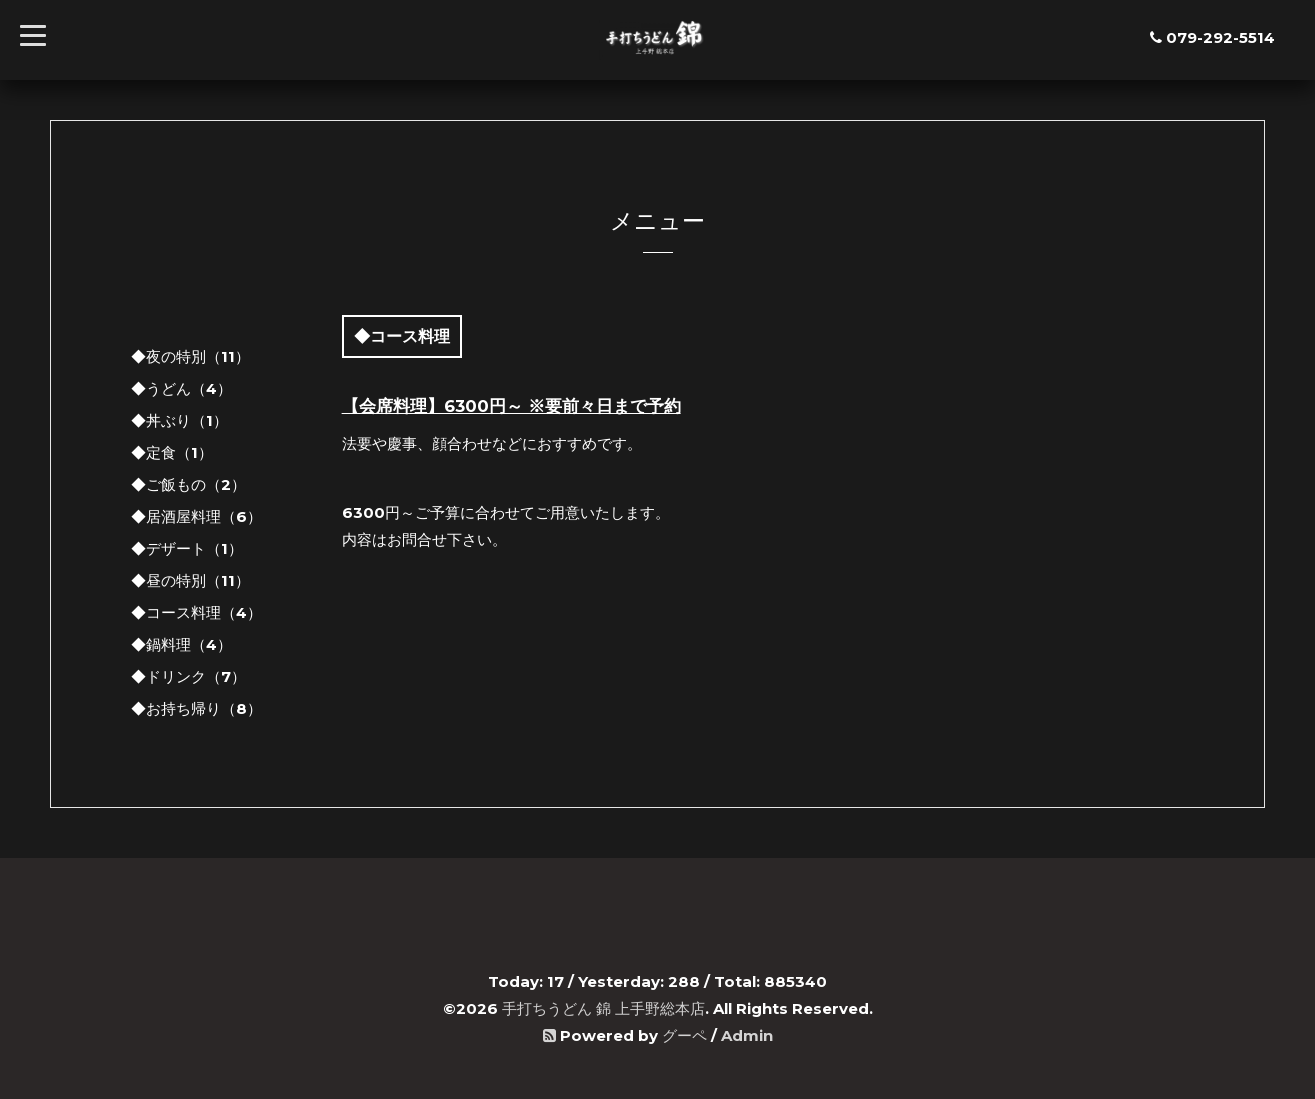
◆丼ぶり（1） (179, 420)
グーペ (684, 1035)
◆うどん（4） (181, 388)
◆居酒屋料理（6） (196, 516)
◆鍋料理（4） (181, 644)
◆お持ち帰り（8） (196, 708)
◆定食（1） (172, 452)
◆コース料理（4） (196, 612)
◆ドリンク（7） (188, 676)
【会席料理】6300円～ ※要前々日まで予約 (511, 406)
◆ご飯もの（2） (188, 484)
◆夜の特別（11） (190, 356)
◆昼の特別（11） (190, 580)
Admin (747, 1035)
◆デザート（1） (187, 548)
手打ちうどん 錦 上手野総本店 (603, 1008)
